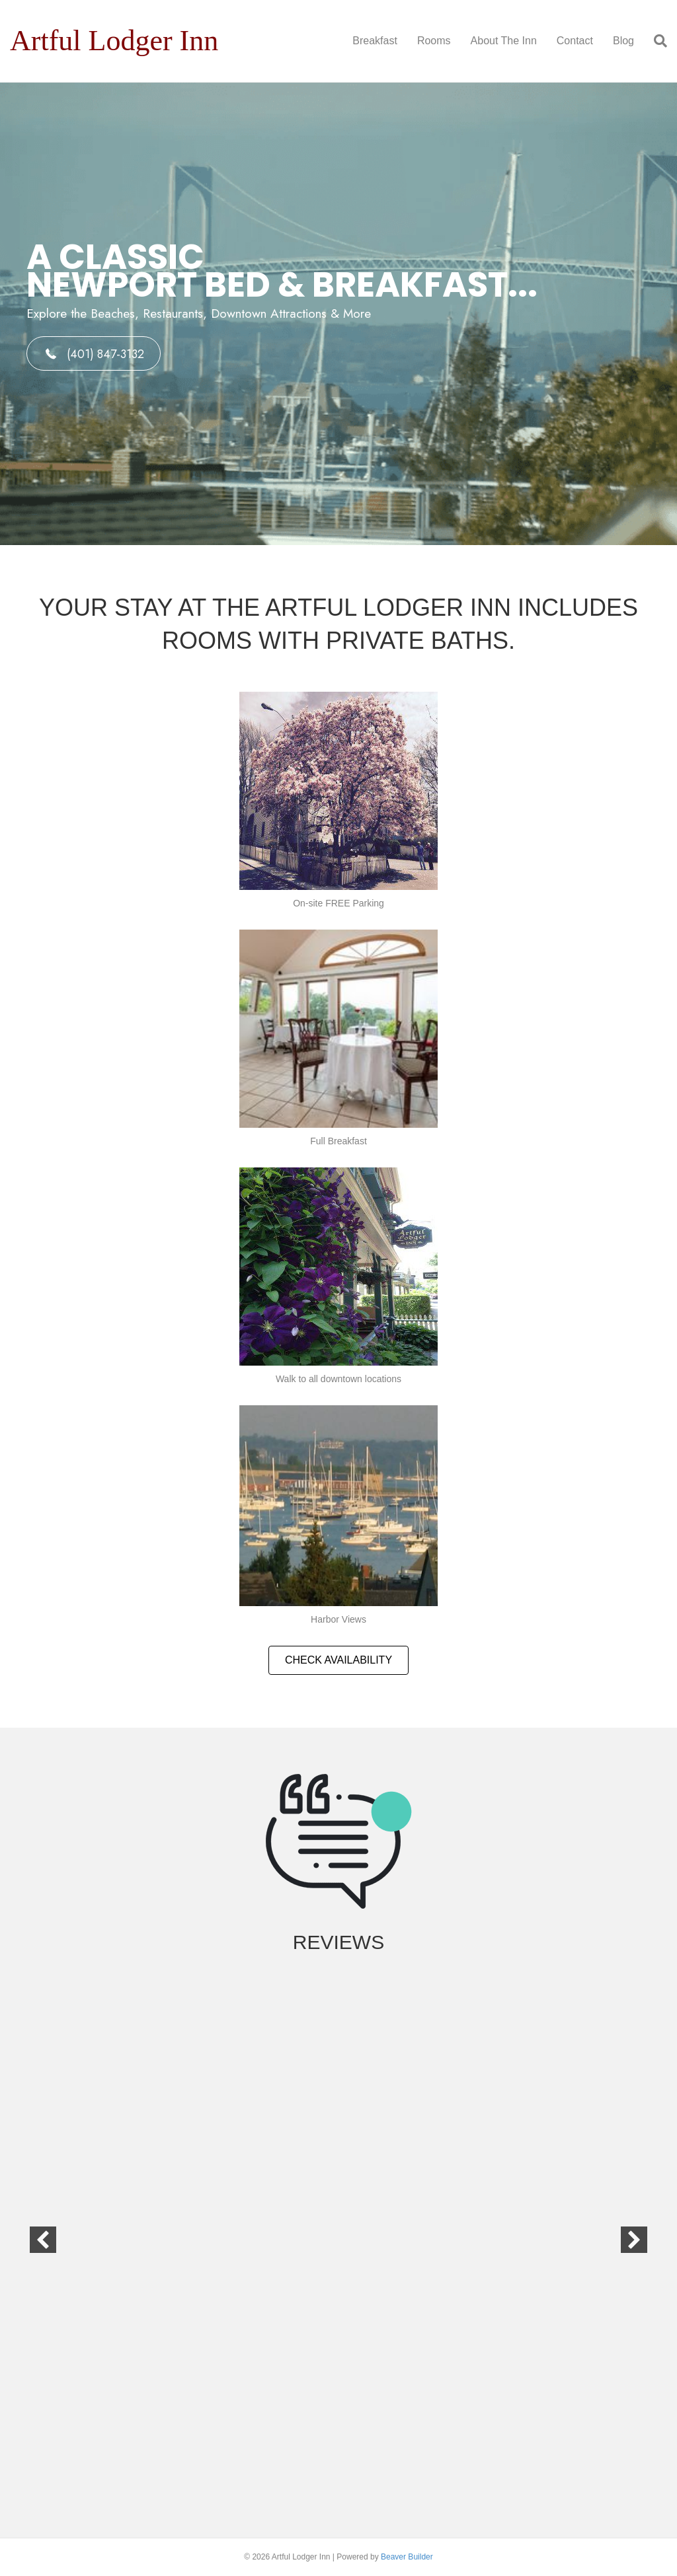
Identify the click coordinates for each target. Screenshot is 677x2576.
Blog (623, 40)
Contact (575, 40)
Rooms (434, 40)
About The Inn (504, 40)
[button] (93, 353)
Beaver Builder (407, 2556)
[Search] (655, 41)
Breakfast (374, 40)
